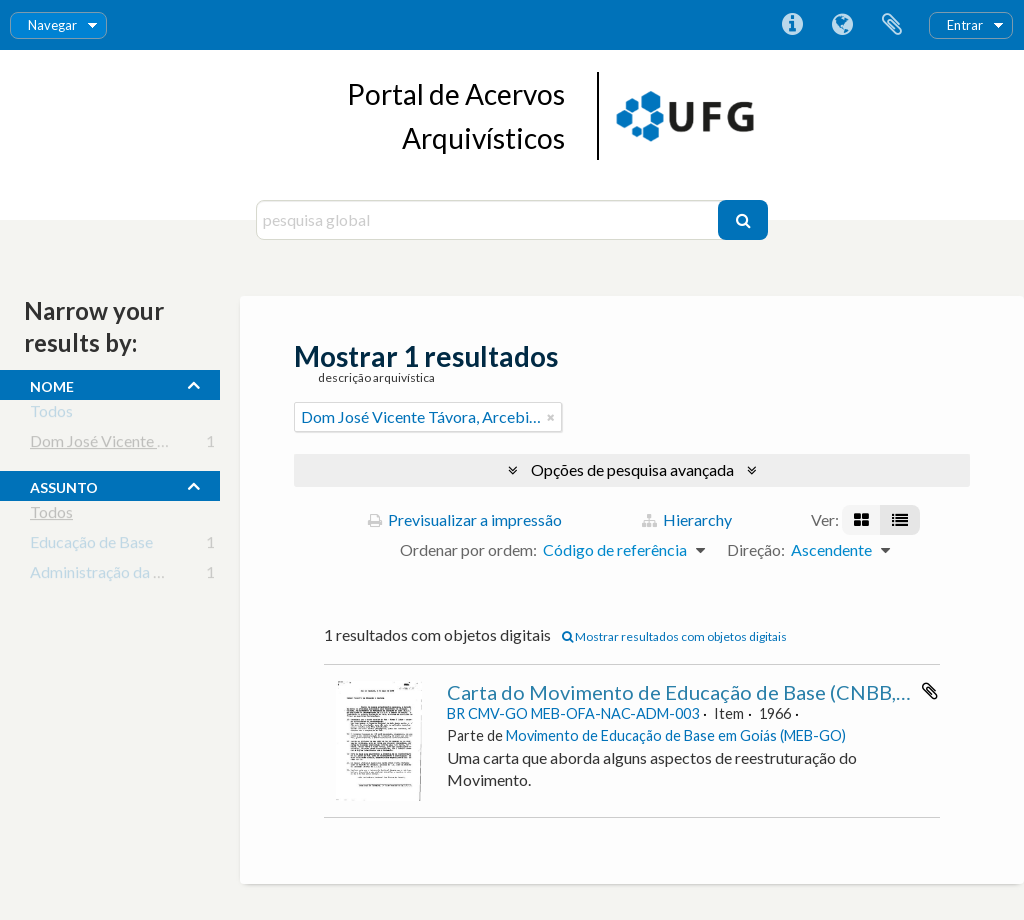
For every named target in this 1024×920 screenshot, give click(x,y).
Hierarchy (687, 519)
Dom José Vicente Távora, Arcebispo (156, 444)
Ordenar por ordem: (468, 549)
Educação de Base (91, 545)
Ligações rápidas (792, 25)
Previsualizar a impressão (465, 519)
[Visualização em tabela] (900, 520)
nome (52, 384)
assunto (64, 485)
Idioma (842, 25)
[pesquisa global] (489, 220)
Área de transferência (892, 25)
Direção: (756, 549)
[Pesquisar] (743, 220)
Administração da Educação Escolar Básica (176, 575)
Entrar (965, 25)
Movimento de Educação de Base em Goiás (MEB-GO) (676, 735)
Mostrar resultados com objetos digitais (674, 636)
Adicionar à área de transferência (930, 691)
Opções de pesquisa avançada (632, 469)
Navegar (52, 25)
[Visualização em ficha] (861, 520)
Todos (51, 414)
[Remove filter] (551, 417)
